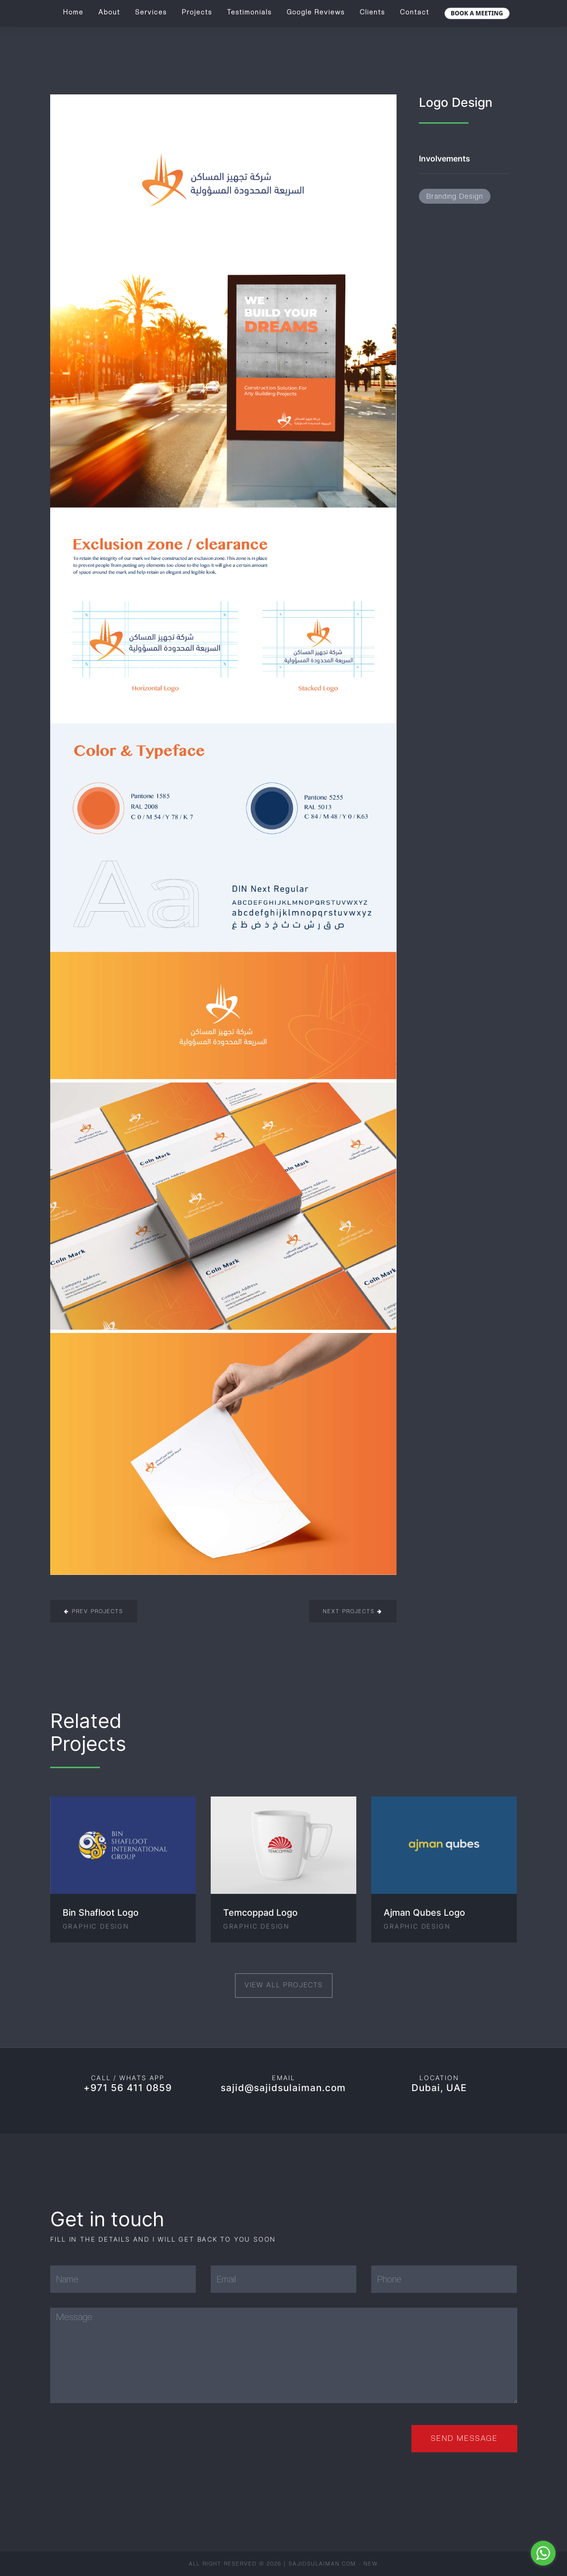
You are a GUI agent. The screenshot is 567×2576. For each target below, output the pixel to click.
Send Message (464, 2438)
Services (151, 12)
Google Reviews (316, 12)
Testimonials (249, 12)
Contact (414, 12)
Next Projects (353, 1611)
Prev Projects (93, 1611)
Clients (372, 12)
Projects (197, 12)
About (109, 12)
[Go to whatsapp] (543, 2553)
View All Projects (283, 1985)
